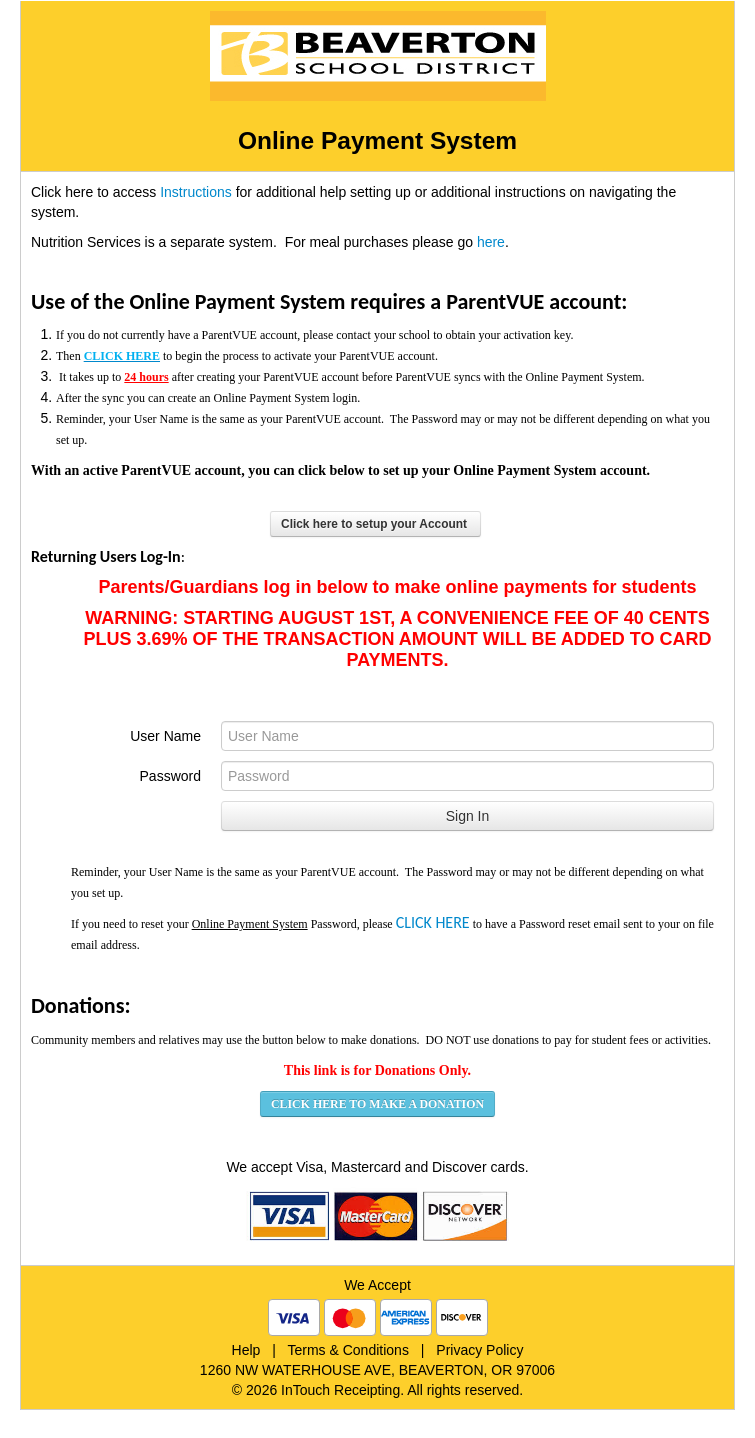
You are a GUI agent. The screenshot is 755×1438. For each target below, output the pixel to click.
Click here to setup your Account (375, 524)
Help (246, 1350)
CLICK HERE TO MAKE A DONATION (377, 1104)
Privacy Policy (479, 1350)
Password (170, 776)
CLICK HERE (433, 922)
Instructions (196, 192)
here (491, 242)
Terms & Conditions (348, 1350)
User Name (165, 736)
